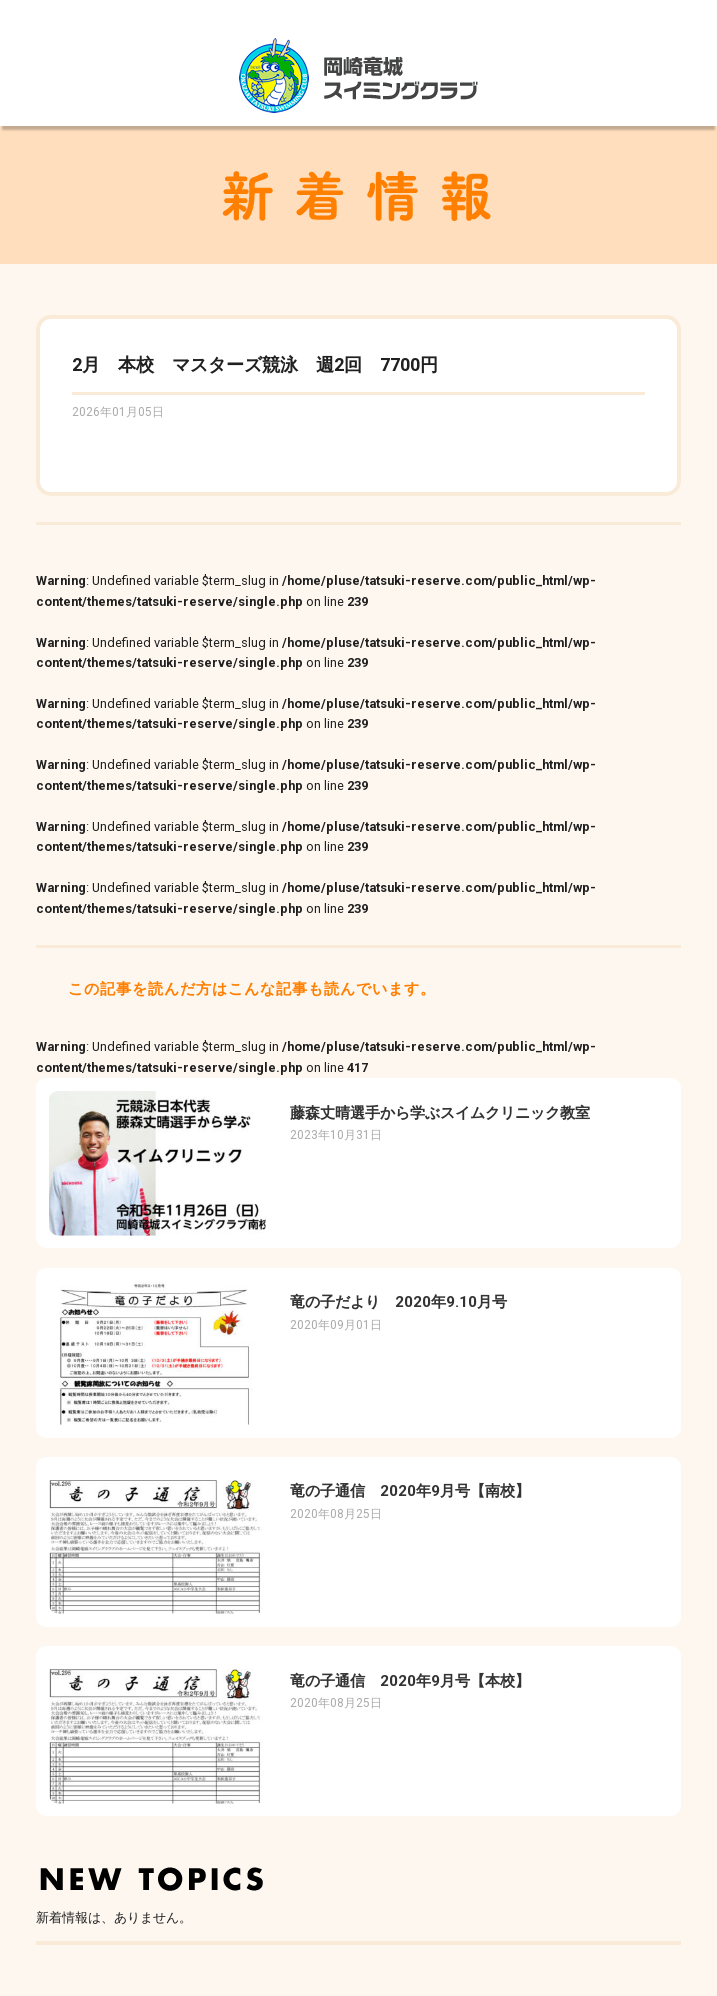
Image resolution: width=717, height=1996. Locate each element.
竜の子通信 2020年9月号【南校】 (410, 1491)
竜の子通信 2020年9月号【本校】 (410, 1681)
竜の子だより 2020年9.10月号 (398, 1302)
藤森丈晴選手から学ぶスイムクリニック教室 (440, 1113)
